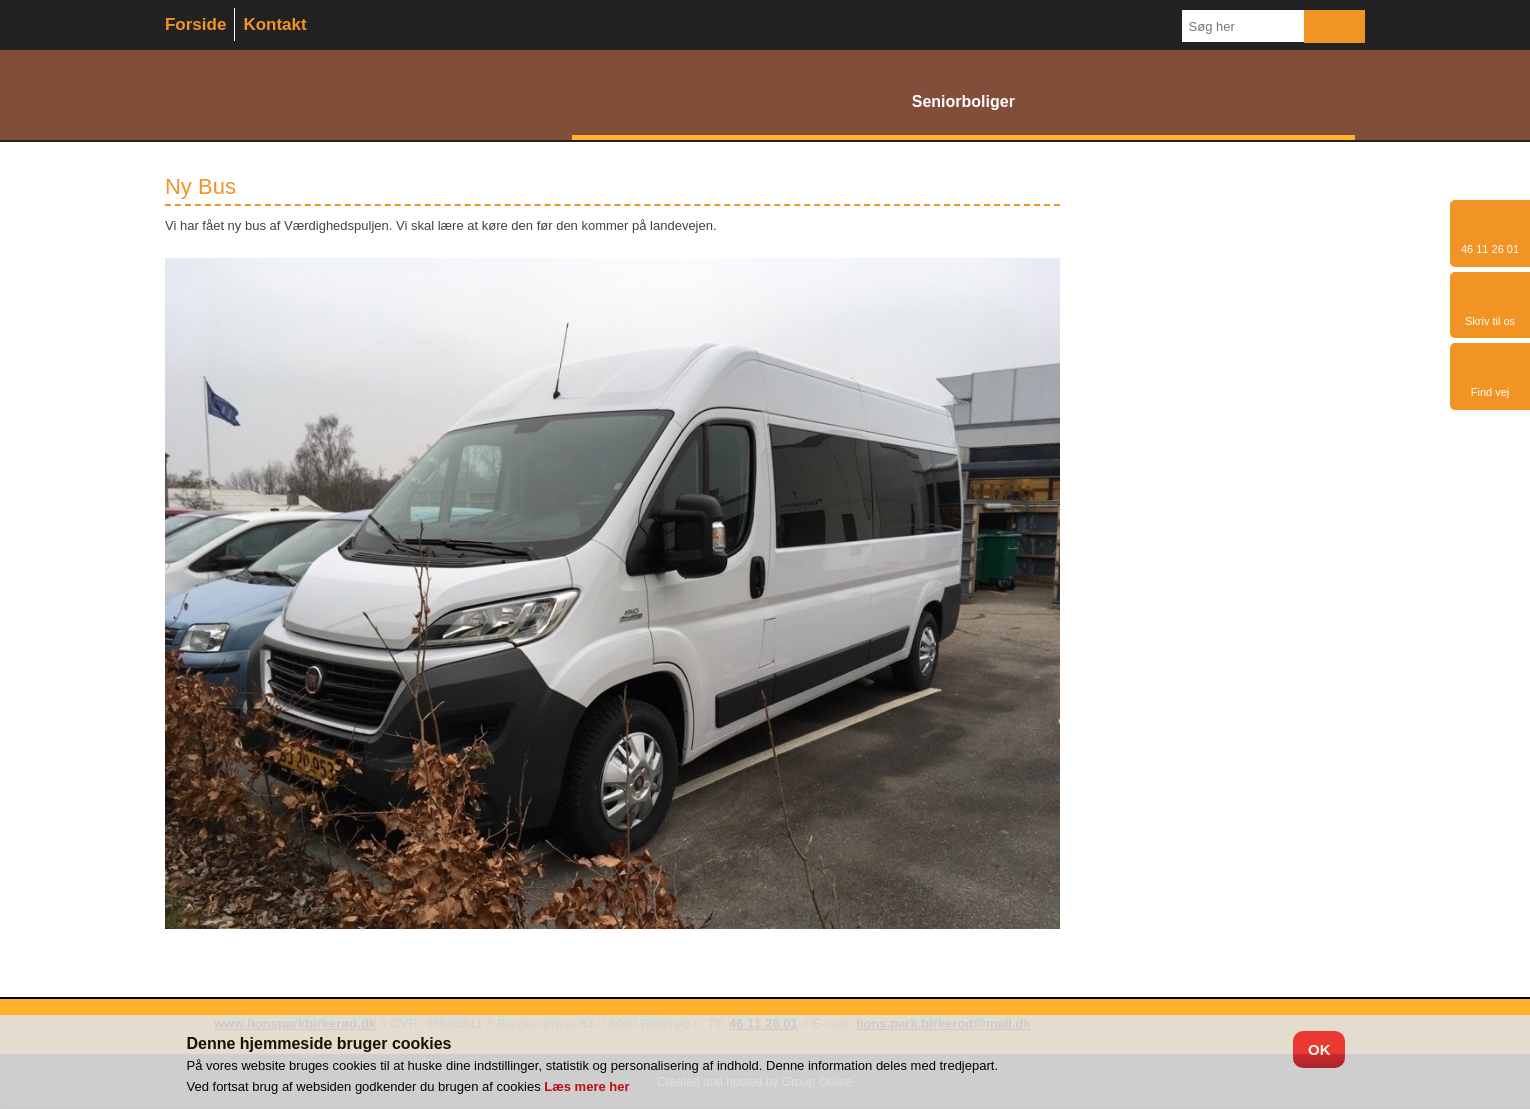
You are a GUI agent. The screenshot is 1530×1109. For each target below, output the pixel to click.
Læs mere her (586, 1086)
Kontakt (274, 24)
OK (1319, 1049)
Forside (195, 24)
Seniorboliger (963, 101)
